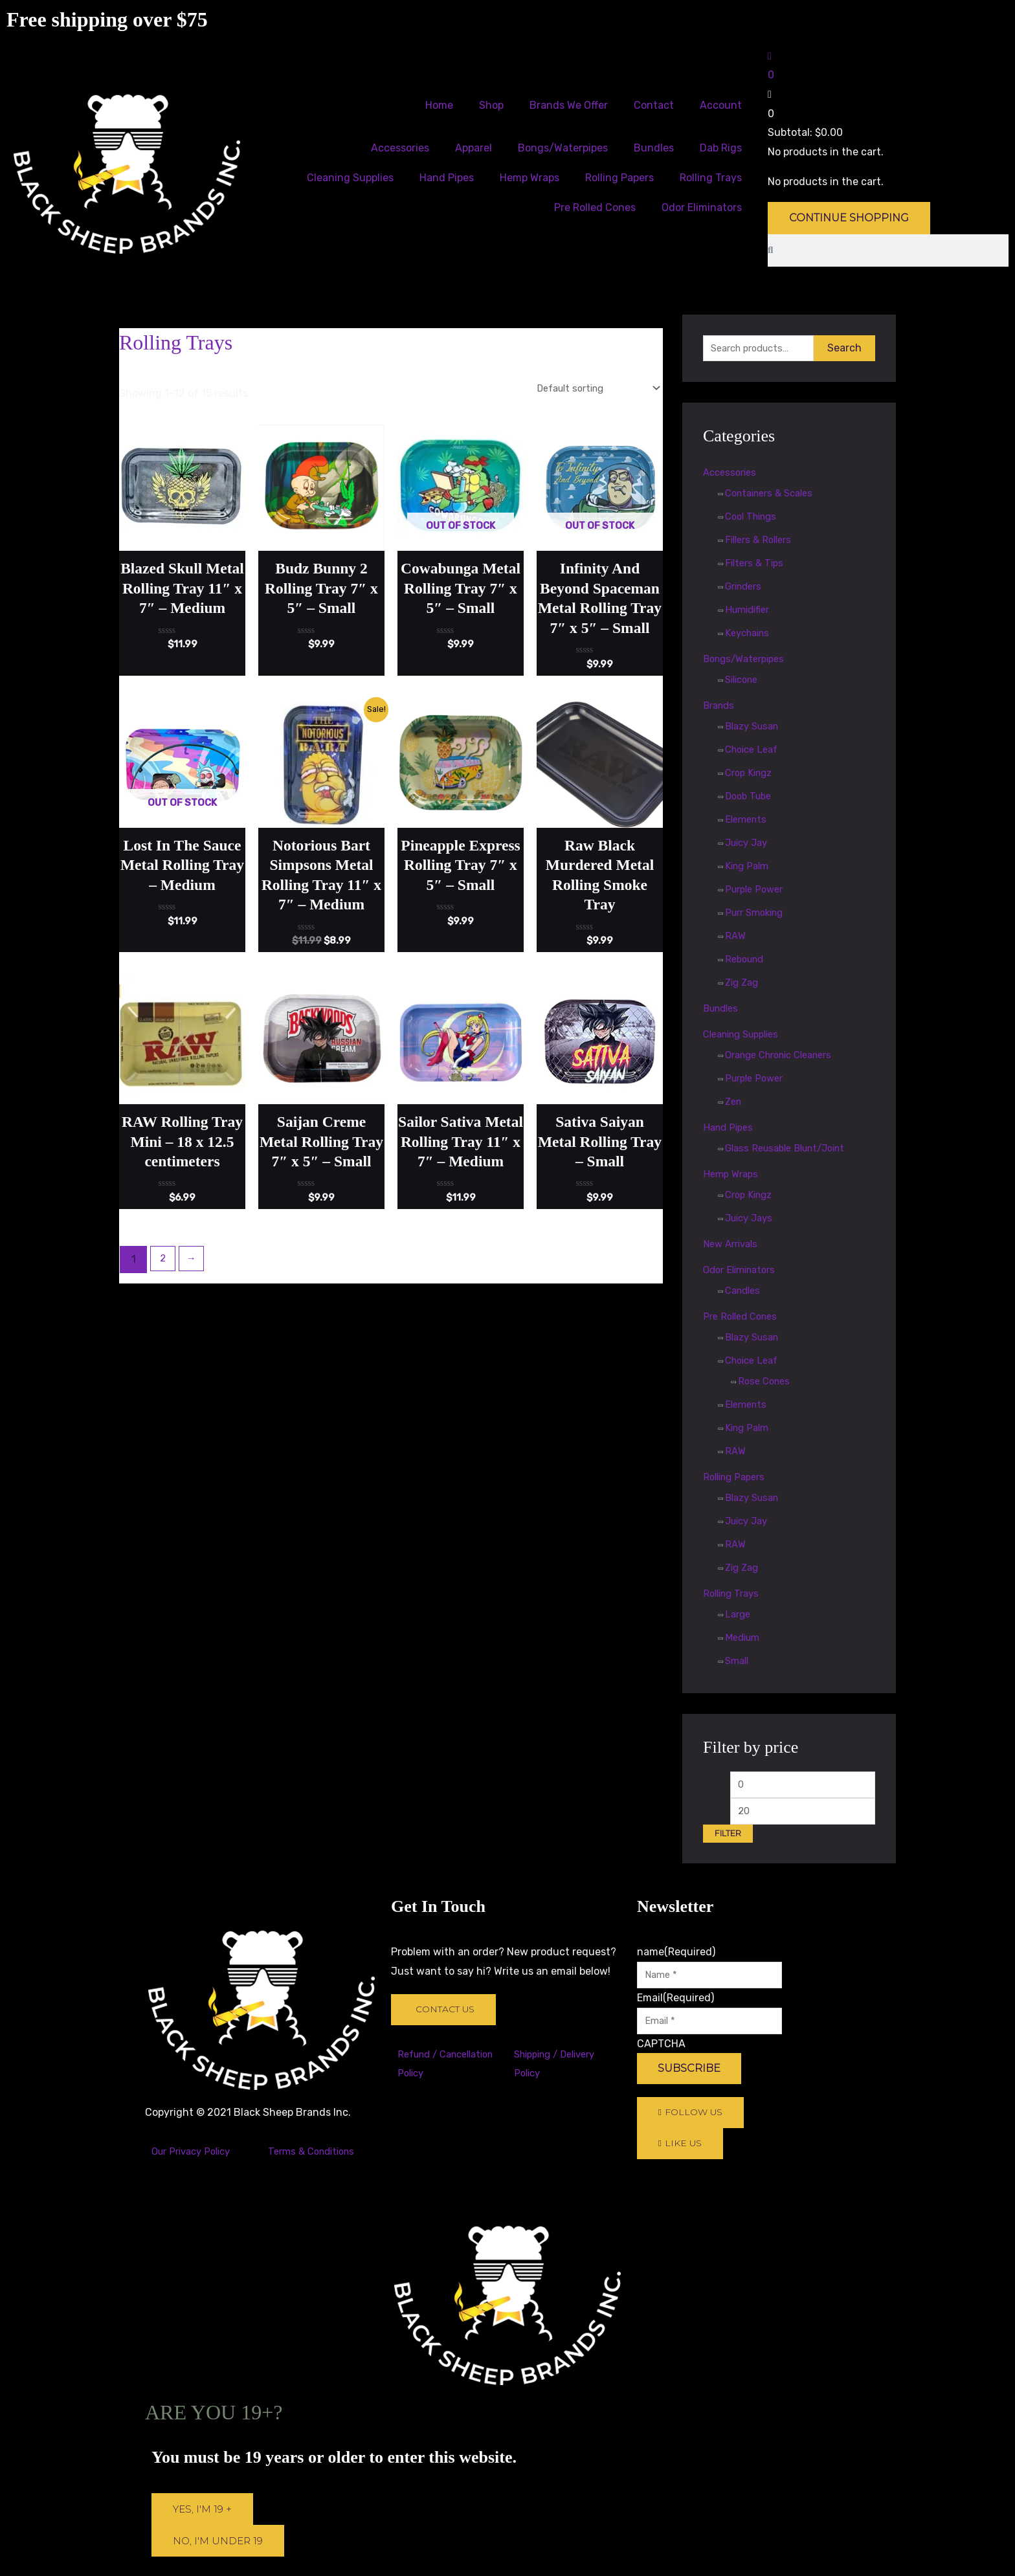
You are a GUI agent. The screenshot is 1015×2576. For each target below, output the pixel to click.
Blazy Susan (755, 728)
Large (739, 1616)
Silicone (744, 681)
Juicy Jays (751, 1220)
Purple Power (757, 891)
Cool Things (754, 518)
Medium (744, 1639)
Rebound (746, 961)
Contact (654, 105)
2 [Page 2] (164, 1325)
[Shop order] (588, 388)
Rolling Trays (711, 178)
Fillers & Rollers (761, 541)
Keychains (750, 634)
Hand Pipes (446, 178)
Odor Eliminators (702, 207)
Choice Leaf (754, 751)
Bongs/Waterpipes (563, 148)
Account (721, 105)
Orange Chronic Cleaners (786, 1056)
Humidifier (750, 611)
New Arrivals (733, 1245)
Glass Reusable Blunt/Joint (791, 1150)
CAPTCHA (661, 2055)
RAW (736, 937)
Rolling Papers (619, 178)
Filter (728, 1840)
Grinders (745, 588)
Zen (734, 1103)
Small (738, 1662)
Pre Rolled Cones (595, 207)
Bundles (654, 148)
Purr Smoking (757, 914)
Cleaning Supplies (350, 178)
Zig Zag (743, 984)
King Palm (749, 867)
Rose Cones (766, 1383)
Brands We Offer (569, 105)
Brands (720, 707)
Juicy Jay (749, 844)
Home (439, 105)
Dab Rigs (721, 148)
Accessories (400, 148)
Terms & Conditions (315, 2157)
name (676, 1959)
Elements (747, 821)
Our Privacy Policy (195, 2157)
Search (844, 349)
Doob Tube (750, 798)
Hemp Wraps (529, 178)
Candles (744, 1292)
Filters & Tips (756, 565)
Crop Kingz (751, 774)
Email (675, 2007)
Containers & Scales (774, 495)
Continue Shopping (849, 218)
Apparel (473, 148)
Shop (491, 105)
